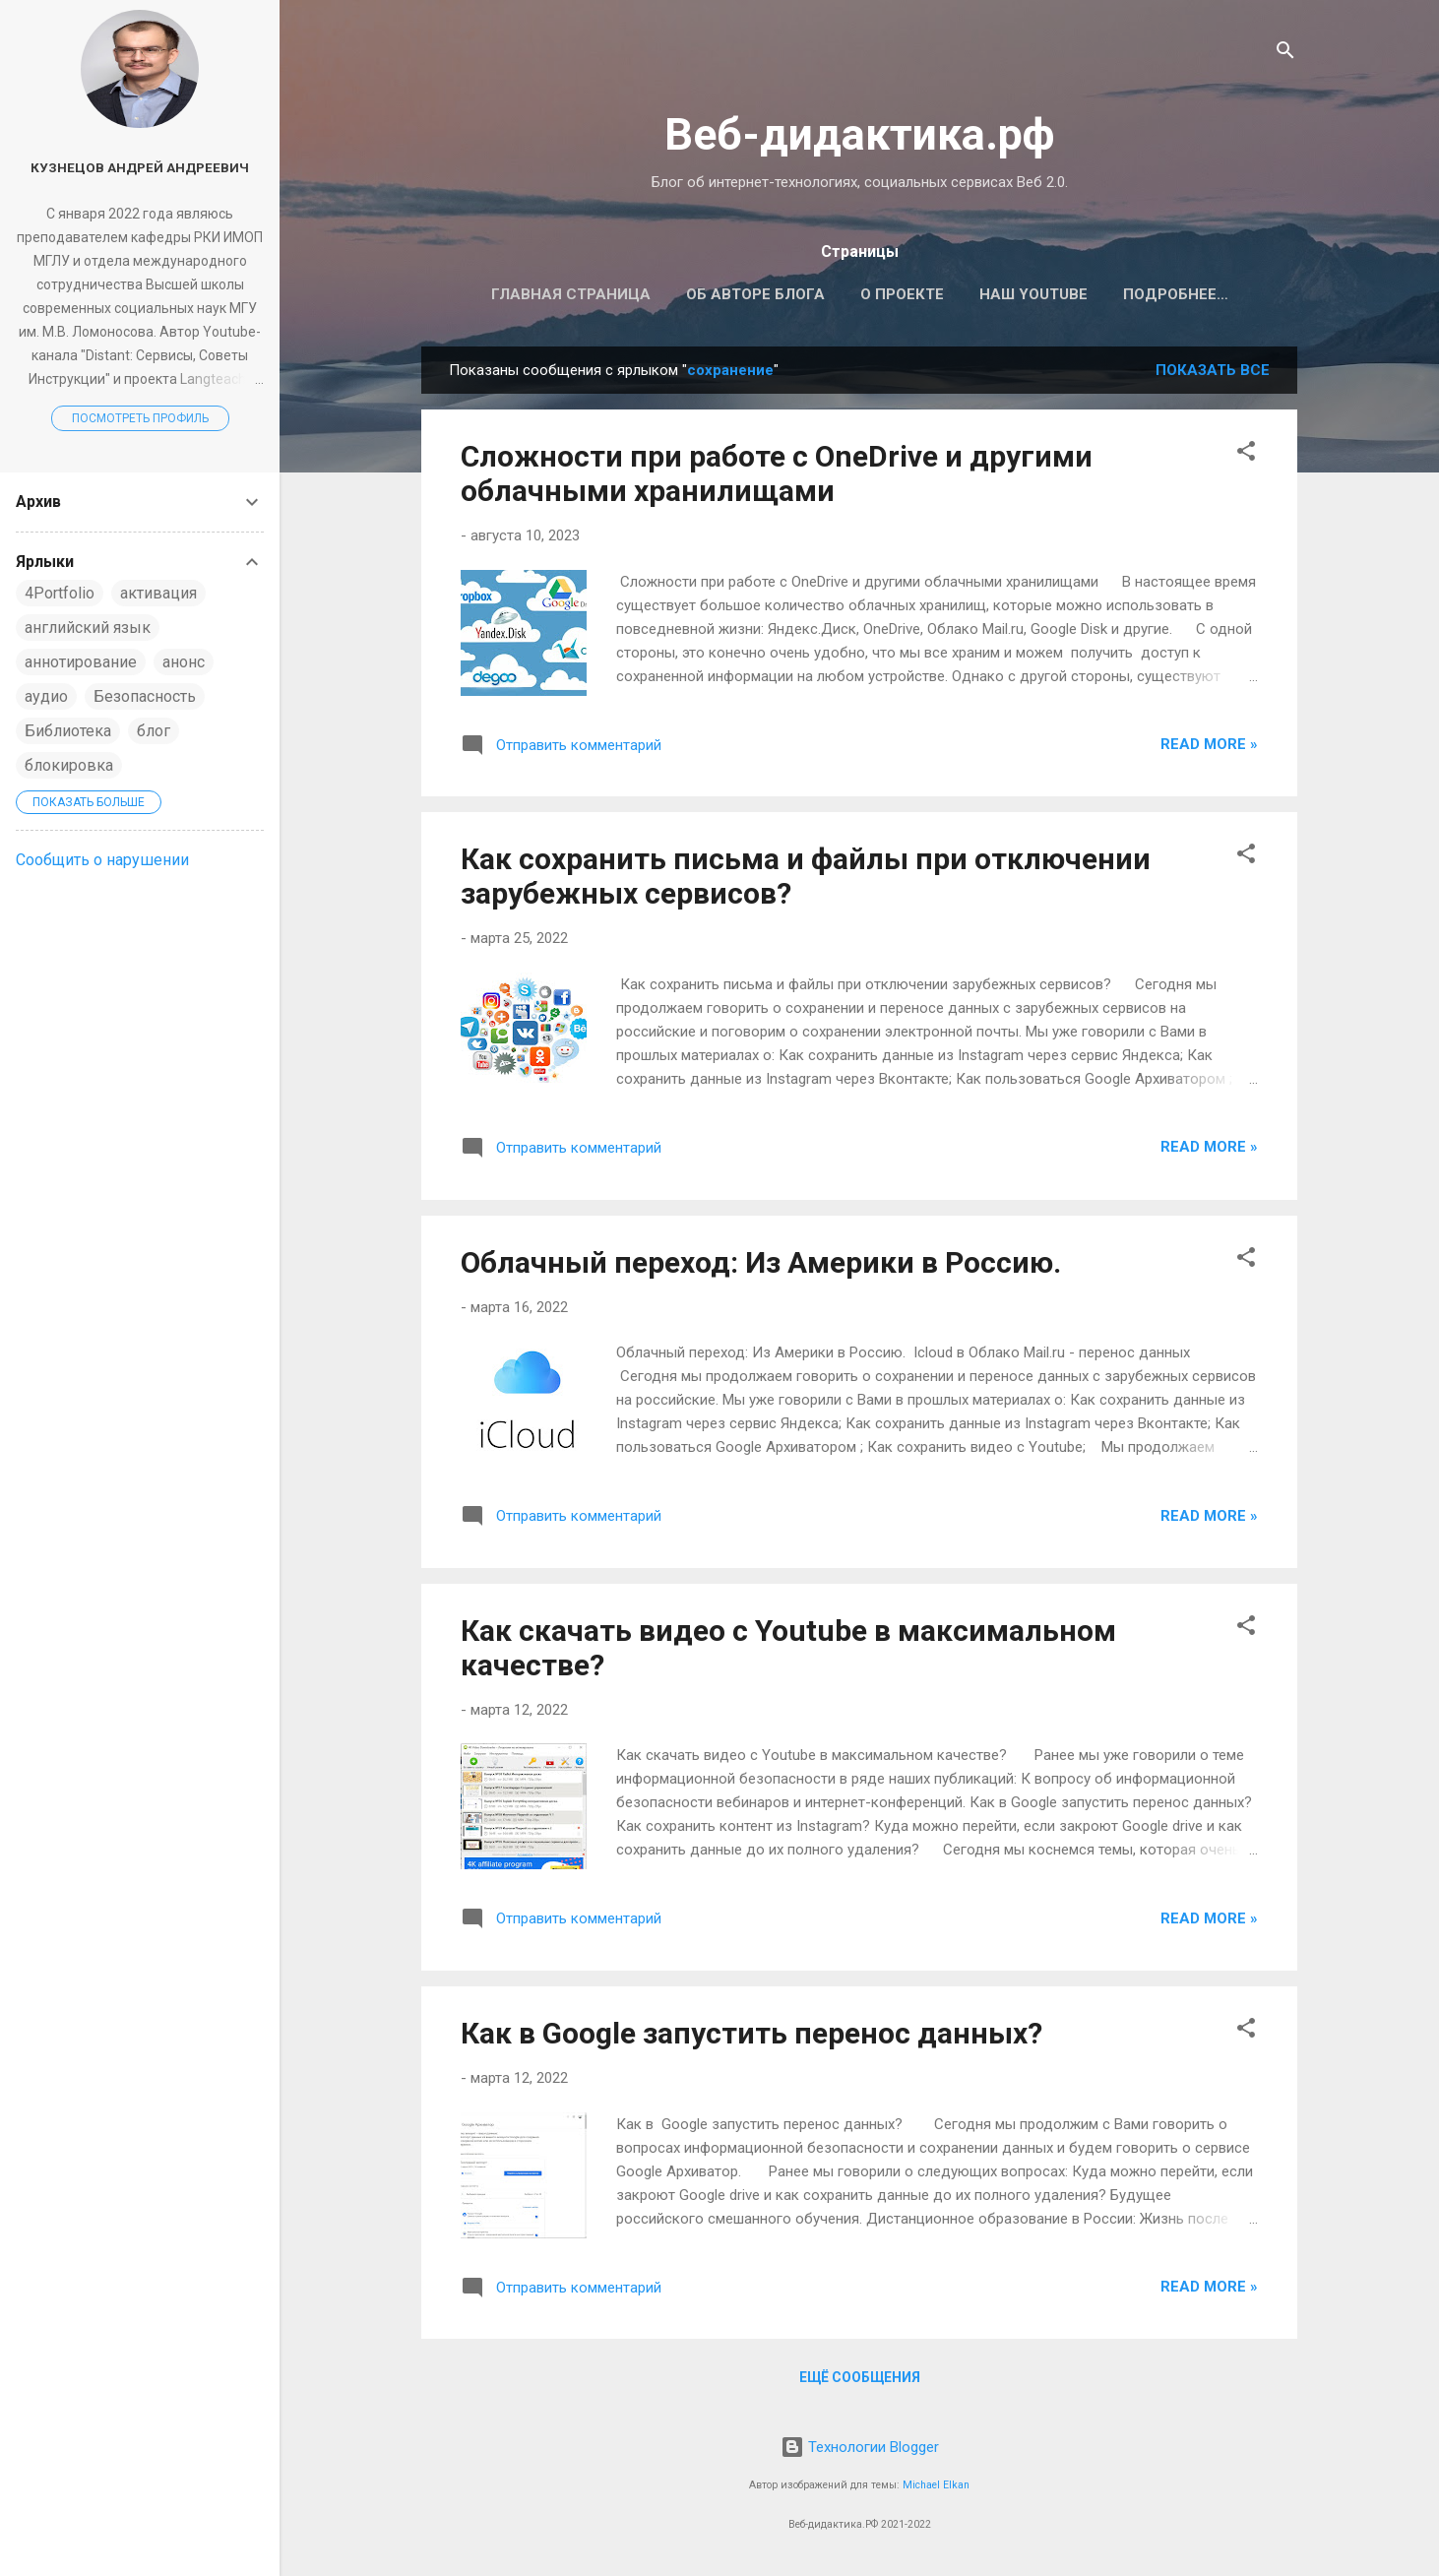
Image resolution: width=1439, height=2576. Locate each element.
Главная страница (557, 294)
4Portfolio (59, 593)
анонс (183, 662)
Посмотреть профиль (140, 418)
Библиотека (68, 731)
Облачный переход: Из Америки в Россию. (761, 1266)
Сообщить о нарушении (102, 859)
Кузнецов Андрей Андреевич (140, 167)
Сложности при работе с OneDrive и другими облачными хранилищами (777, 477)
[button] (1246, 458)
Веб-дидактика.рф (859, 134)
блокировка (69, 765)
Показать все (1213, 374)
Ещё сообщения (859, 2381)
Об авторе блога (741, 294)
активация (158, 593)
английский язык (88, 627)
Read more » (1209, 748)
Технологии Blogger (860, 2447)
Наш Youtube (1020, 294)
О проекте (888, 294)
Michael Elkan (936, 2485)
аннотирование (81, 662)
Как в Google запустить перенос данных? (751, 2037)
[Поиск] (1285, 54)
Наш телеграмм (1175, 294)
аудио (46, 696)
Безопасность (145, 696)
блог (153, 731)
